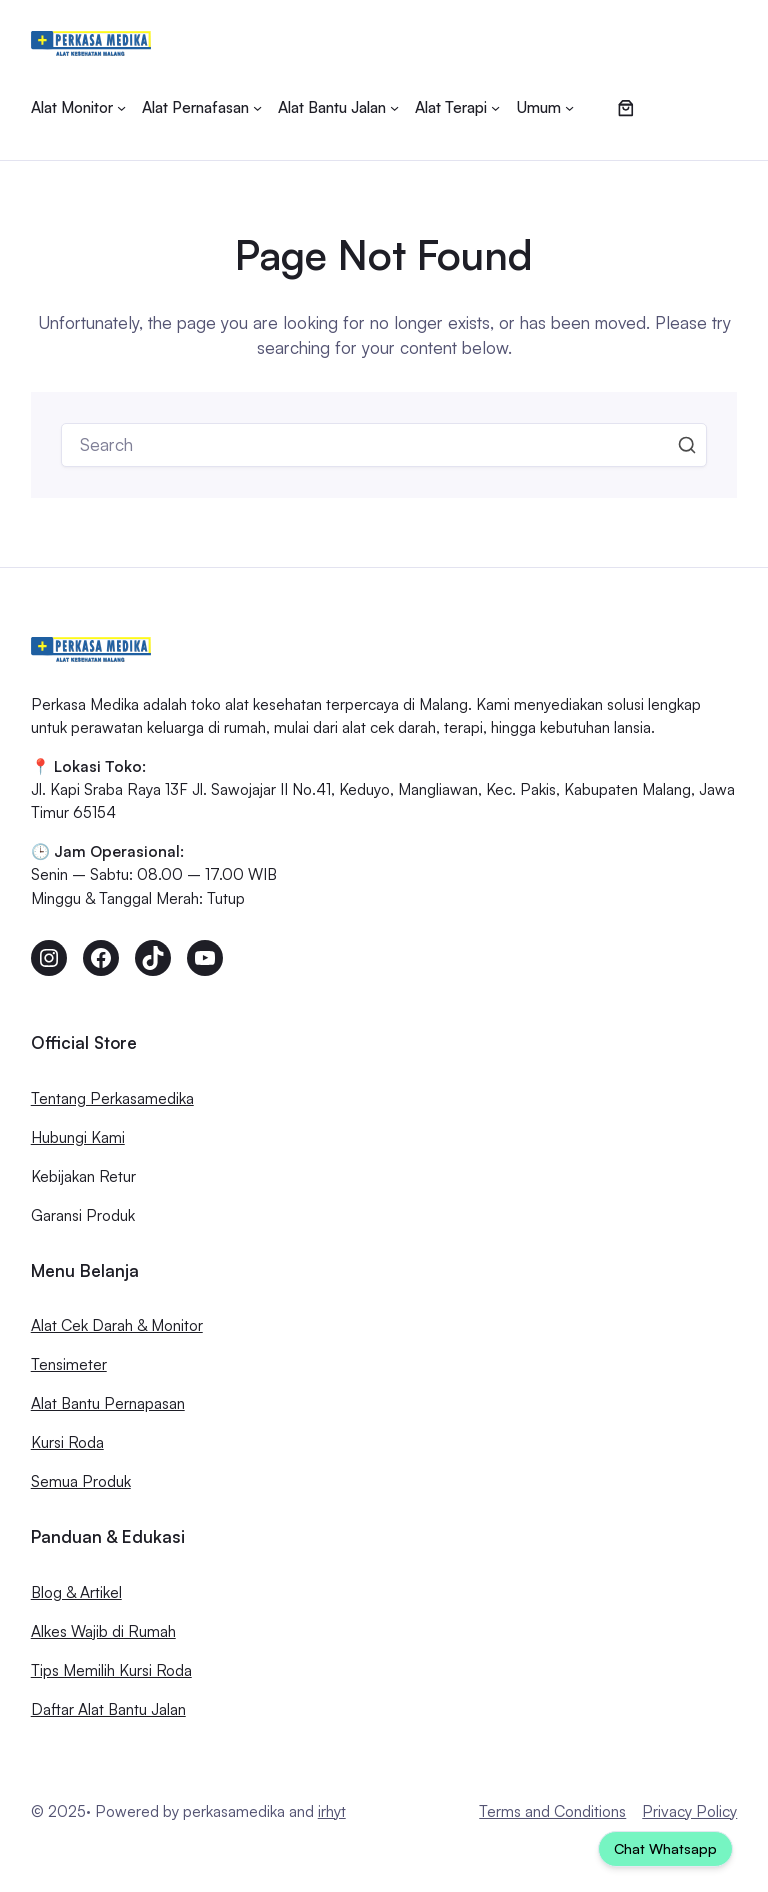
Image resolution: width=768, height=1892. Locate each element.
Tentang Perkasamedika (112, 1098)
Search (687, 445)
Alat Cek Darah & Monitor (117, 1325)
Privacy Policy (689, 1811)
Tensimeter (69, 1364)
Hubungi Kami (78, 1137)
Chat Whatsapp (665, 1848)
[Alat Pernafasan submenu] (202, 107)
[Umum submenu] (545, 107)
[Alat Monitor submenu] (78, 107)
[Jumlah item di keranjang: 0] (626, 107)
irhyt (332, 1811)
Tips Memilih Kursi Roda (111, 1670)
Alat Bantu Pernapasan (108, 1403)
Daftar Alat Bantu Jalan (108, 1709)
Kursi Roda (67, 1442)
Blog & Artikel (76, 1592)
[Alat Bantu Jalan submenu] (338, 107)
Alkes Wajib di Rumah (103, 1631)
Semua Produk (81, 1481)
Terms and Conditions (552, 1811)
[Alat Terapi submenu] (457, 107)
